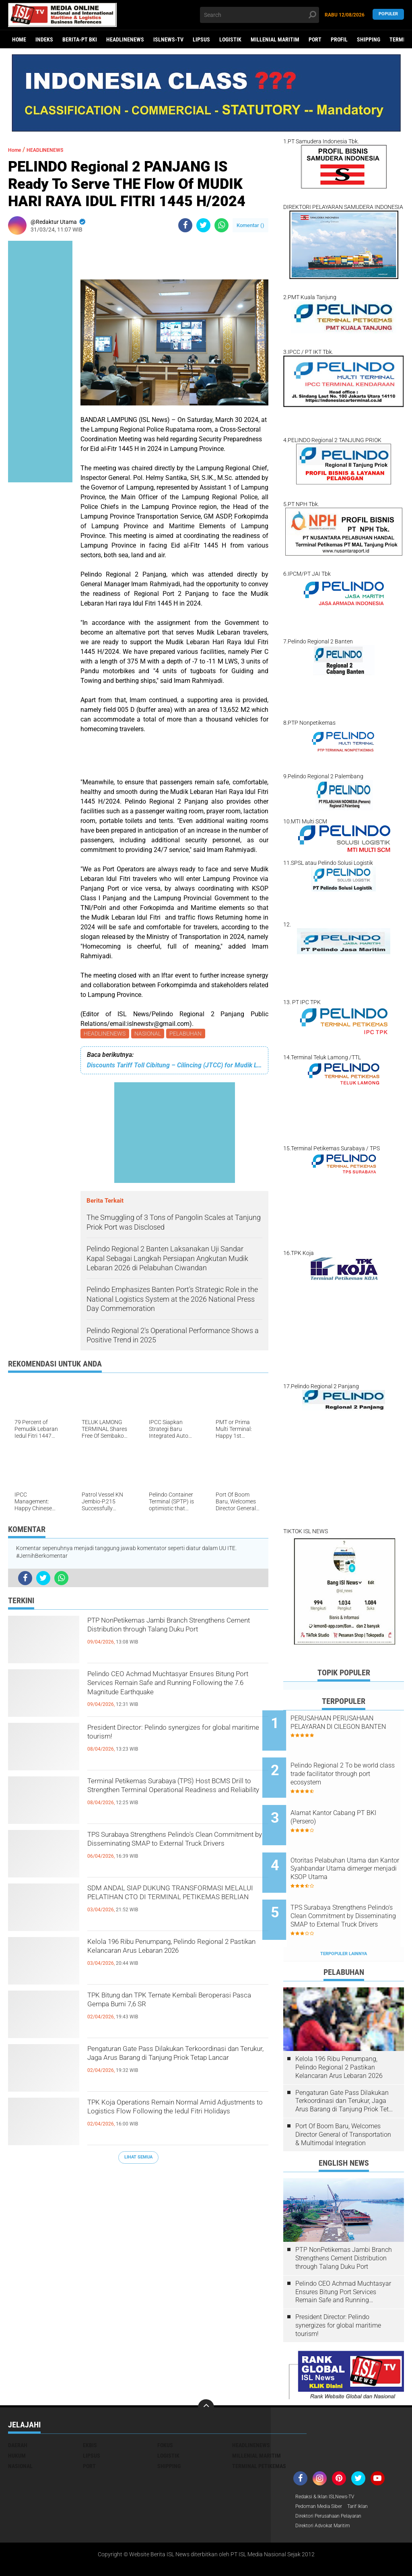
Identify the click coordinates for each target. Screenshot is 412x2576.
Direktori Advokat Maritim (327, 2495)
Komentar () (250, 225)
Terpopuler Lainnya (343, 1920)
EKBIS (90, 2412)
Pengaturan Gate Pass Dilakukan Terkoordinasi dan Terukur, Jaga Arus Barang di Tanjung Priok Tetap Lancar (171, 2065)
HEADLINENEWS (125, 39)
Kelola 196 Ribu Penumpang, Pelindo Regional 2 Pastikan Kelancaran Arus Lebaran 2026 (170, 1958)
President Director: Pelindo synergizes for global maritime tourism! (172, 1737)
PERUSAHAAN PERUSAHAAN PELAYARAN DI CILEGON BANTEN (352, 1726)
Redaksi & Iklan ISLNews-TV (330, 2463)
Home (19, 39)
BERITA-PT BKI (79, 39)
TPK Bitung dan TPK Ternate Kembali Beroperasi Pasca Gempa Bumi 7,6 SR (173, 2005)
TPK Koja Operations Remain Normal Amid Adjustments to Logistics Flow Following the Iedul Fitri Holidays (171, 2119)
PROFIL (339, 39)
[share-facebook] (185, 225)
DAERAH (17, 2412)
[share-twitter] (203, 225)
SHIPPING (368, 39)
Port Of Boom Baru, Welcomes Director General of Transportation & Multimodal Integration (343, 2101)
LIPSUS (201, 39)
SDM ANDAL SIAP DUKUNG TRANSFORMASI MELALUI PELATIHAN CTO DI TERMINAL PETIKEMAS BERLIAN (176, 1905)
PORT (315, 39)
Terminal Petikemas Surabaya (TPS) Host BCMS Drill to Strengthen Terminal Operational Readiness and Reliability (176, 1797)
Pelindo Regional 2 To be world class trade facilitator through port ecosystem (349, 1767)
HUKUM (17, 2422)
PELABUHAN (189, 1034)
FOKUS (165, 2412)
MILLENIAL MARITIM (275, 39)
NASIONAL (149, 1034)
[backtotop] (206, 2374)
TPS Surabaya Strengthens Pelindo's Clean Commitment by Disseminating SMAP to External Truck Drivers (171, 1851)
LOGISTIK (230, 39)
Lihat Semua (138, 2158)
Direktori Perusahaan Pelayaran (335, 2484)
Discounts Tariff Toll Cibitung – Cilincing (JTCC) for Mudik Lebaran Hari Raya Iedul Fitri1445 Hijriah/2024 (174, 1067)
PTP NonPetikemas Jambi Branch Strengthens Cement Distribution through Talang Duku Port (164, 1637)
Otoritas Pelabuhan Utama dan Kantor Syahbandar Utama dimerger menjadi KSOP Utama (349, 1848)
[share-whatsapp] (221, 225)
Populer (388, 14)
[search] (259, 15)
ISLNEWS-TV (168, 39)
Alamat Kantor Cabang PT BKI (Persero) (354, 1804)
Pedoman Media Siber (322, 2474)
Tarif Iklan (367, 2474)
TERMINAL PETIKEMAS (259, 2432)
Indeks (44, 39)
